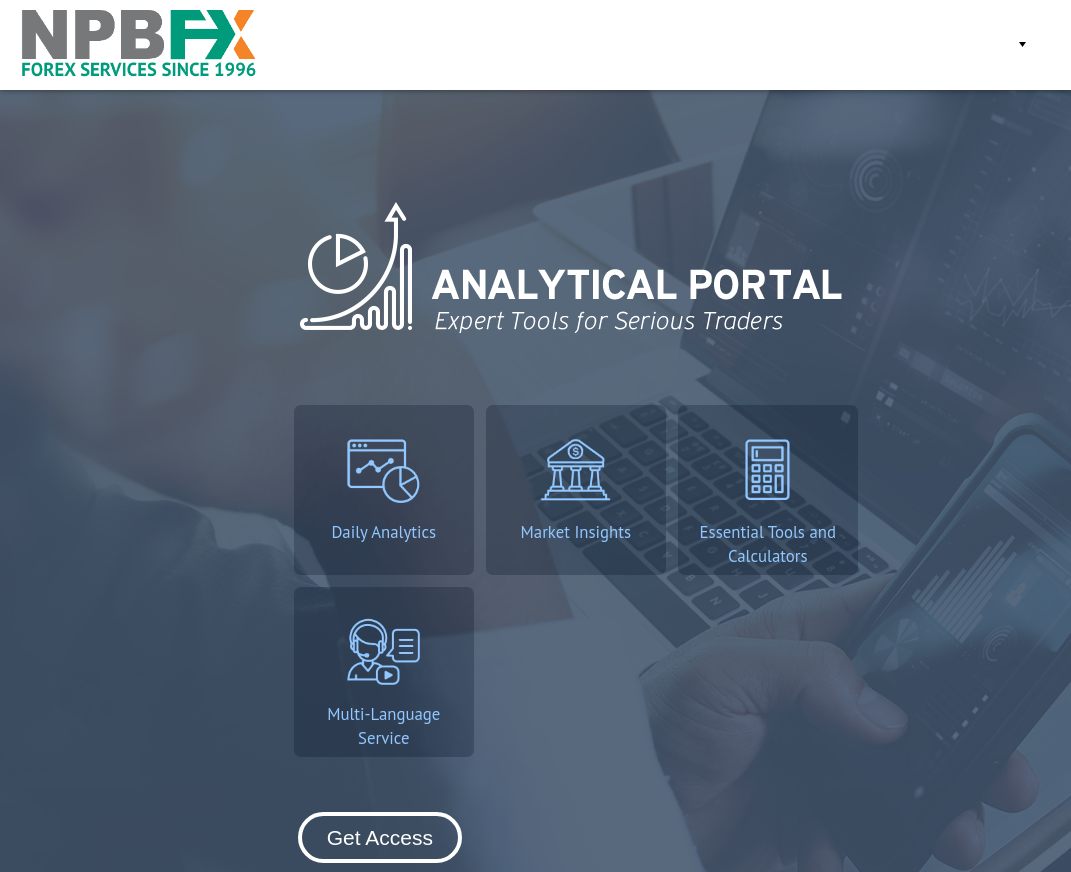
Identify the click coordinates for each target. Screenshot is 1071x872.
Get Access (787, 45)
